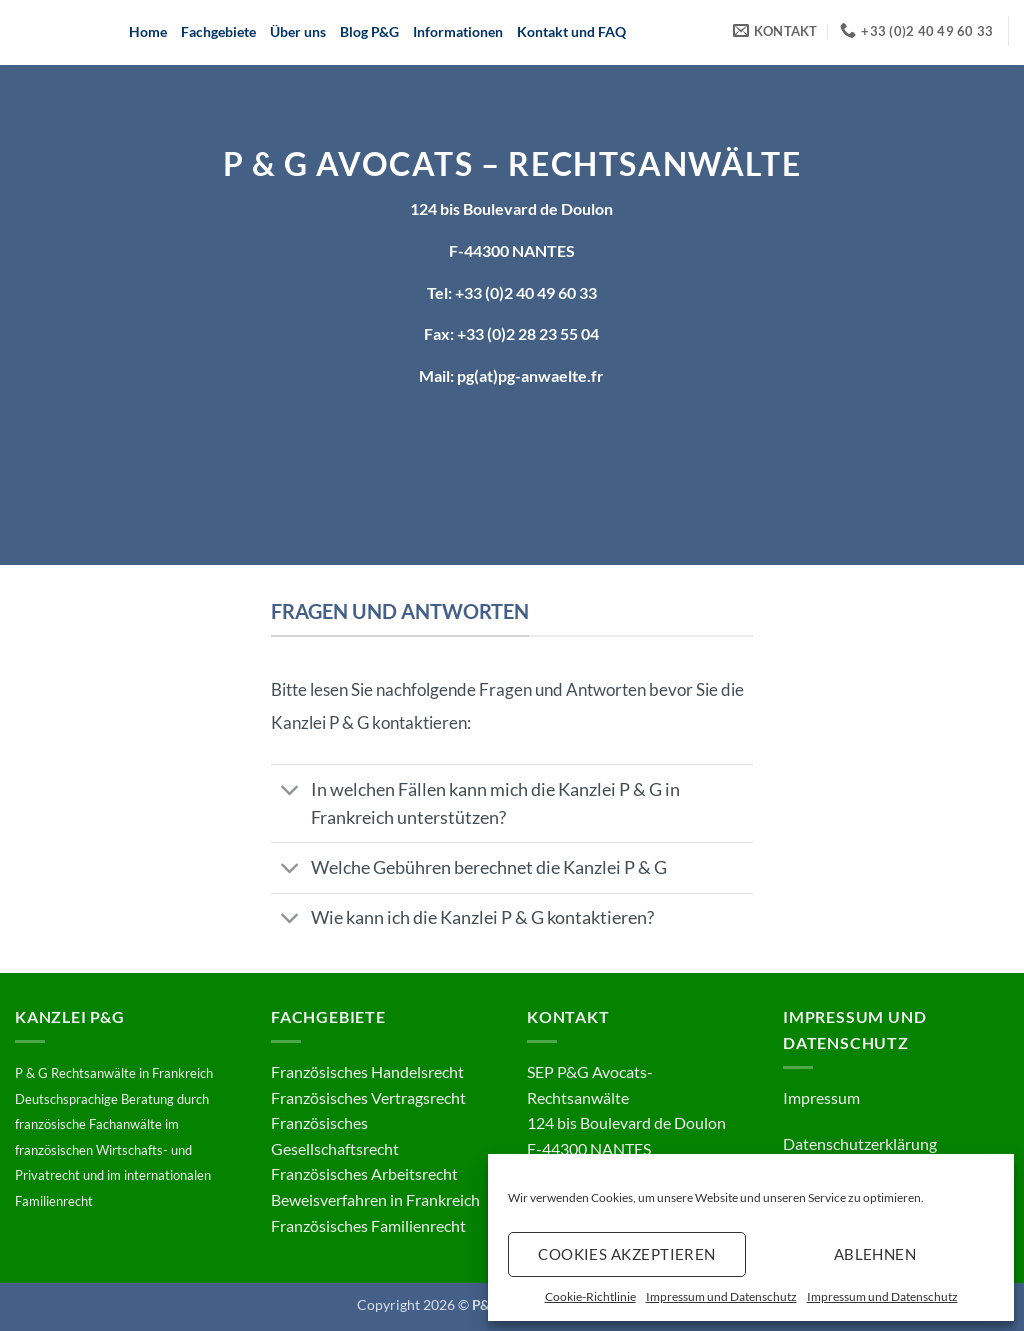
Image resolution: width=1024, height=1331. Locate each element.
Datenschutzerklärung (860, 1143)
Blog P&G (369, 31)
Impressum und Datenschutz (721, 1296)
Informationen (458, 31)
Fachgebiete (218, 31)
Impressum (821, 1097)
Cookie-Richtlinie (590, 1296)
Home (148, 31)
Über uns (298, 31)
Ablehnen (875, 1254)
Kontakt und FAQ (571, 31)
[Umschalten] (290, 791)
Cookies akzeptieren (627, 1254)
